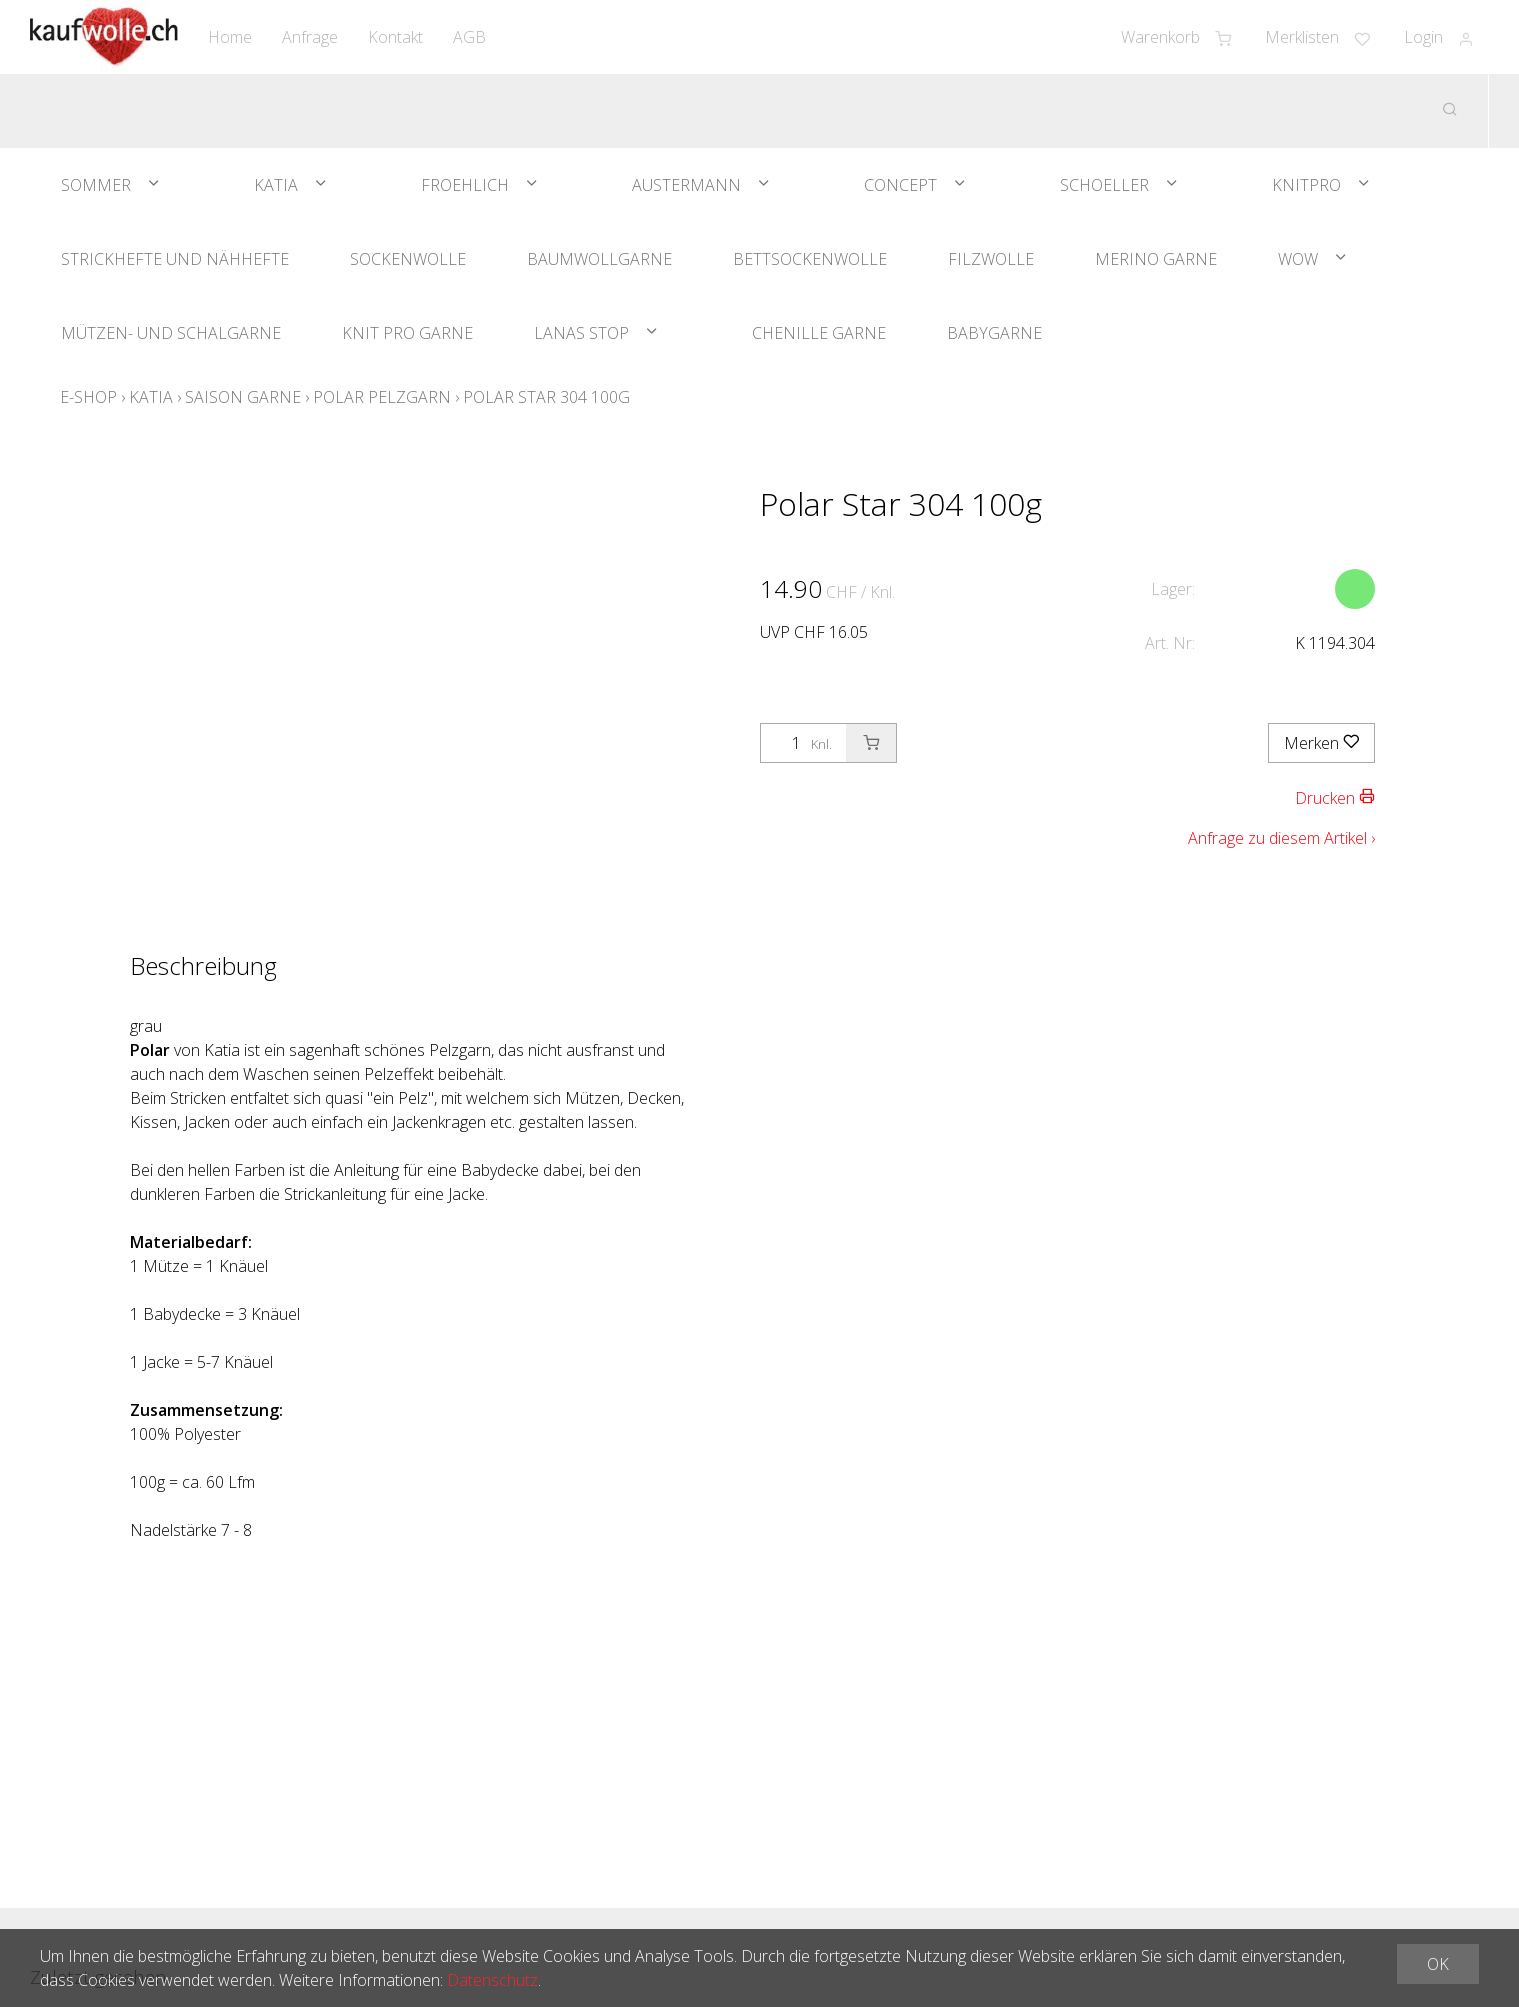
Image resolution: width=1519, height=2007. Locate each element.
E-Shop (88, 397)
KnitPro (1306, 185)
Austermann (686, 185)
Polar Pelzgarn (382, 397)
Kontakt (395, 37)
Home (230, 37)
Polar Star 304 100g (546, 397)
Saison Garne (243, 397)
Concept (900, 185)
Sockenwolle (408, 259)
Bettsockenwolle (810, 259)
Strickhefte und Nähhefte (175, 259)
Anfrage (310, 37)
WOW (1298, 259)
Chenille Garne (819, 333)
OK (1438, 1964)
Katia (276, 185)
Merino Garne (1156, 259)
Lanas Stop (581, 333)
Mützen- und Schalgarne (171, 333)
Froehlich (465, 185)
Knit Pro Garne (407, 333)
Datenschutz (492, 1980)
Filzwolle (991, 259)
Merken (1321, 743)
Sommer (96, 185)
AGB (469, 37)
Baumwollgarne (599, 259)
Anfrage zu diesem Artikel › (1281, 838)
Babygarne (994, 333)
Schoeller (1104, 185)
